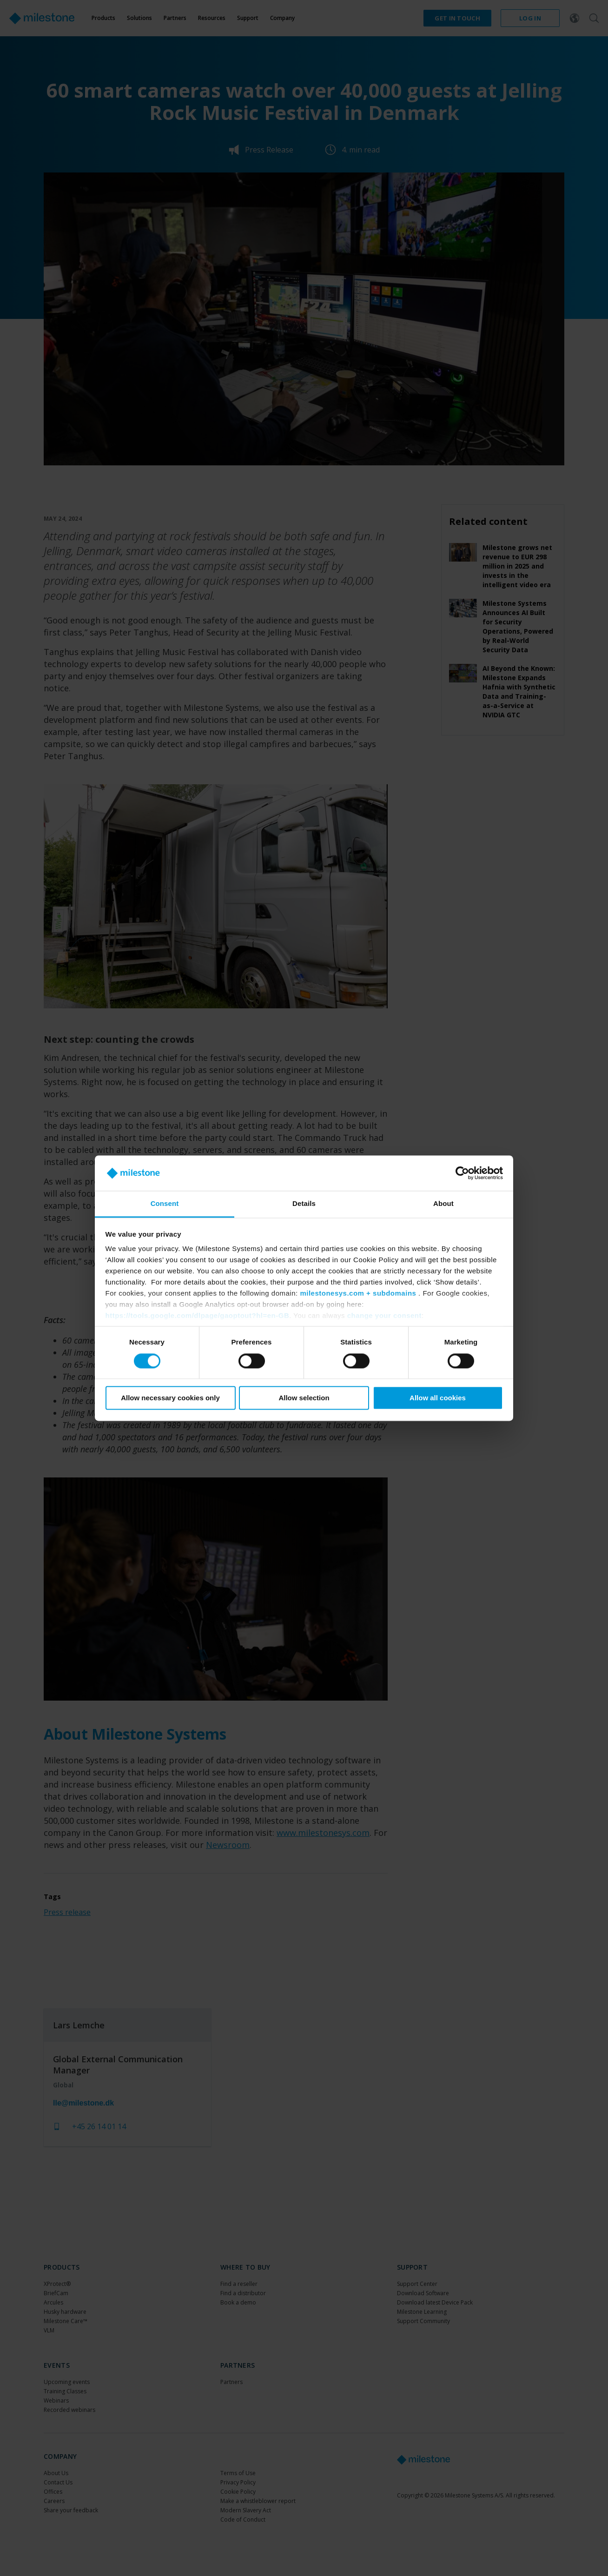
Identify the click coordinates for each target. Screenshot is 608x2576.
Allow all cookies (438, 1398)
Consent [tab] (165, 1204)
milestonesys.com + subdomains (358, 1294)
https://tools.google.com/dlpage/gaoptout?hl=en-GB (198, 1316)
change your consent (384, 1316)
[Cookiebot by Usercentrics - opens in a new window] (462, 1173)
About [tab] (443, 1204)
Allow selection (303, 1398)
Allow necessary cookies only (170, 1398)
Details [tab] (304, 1204)
